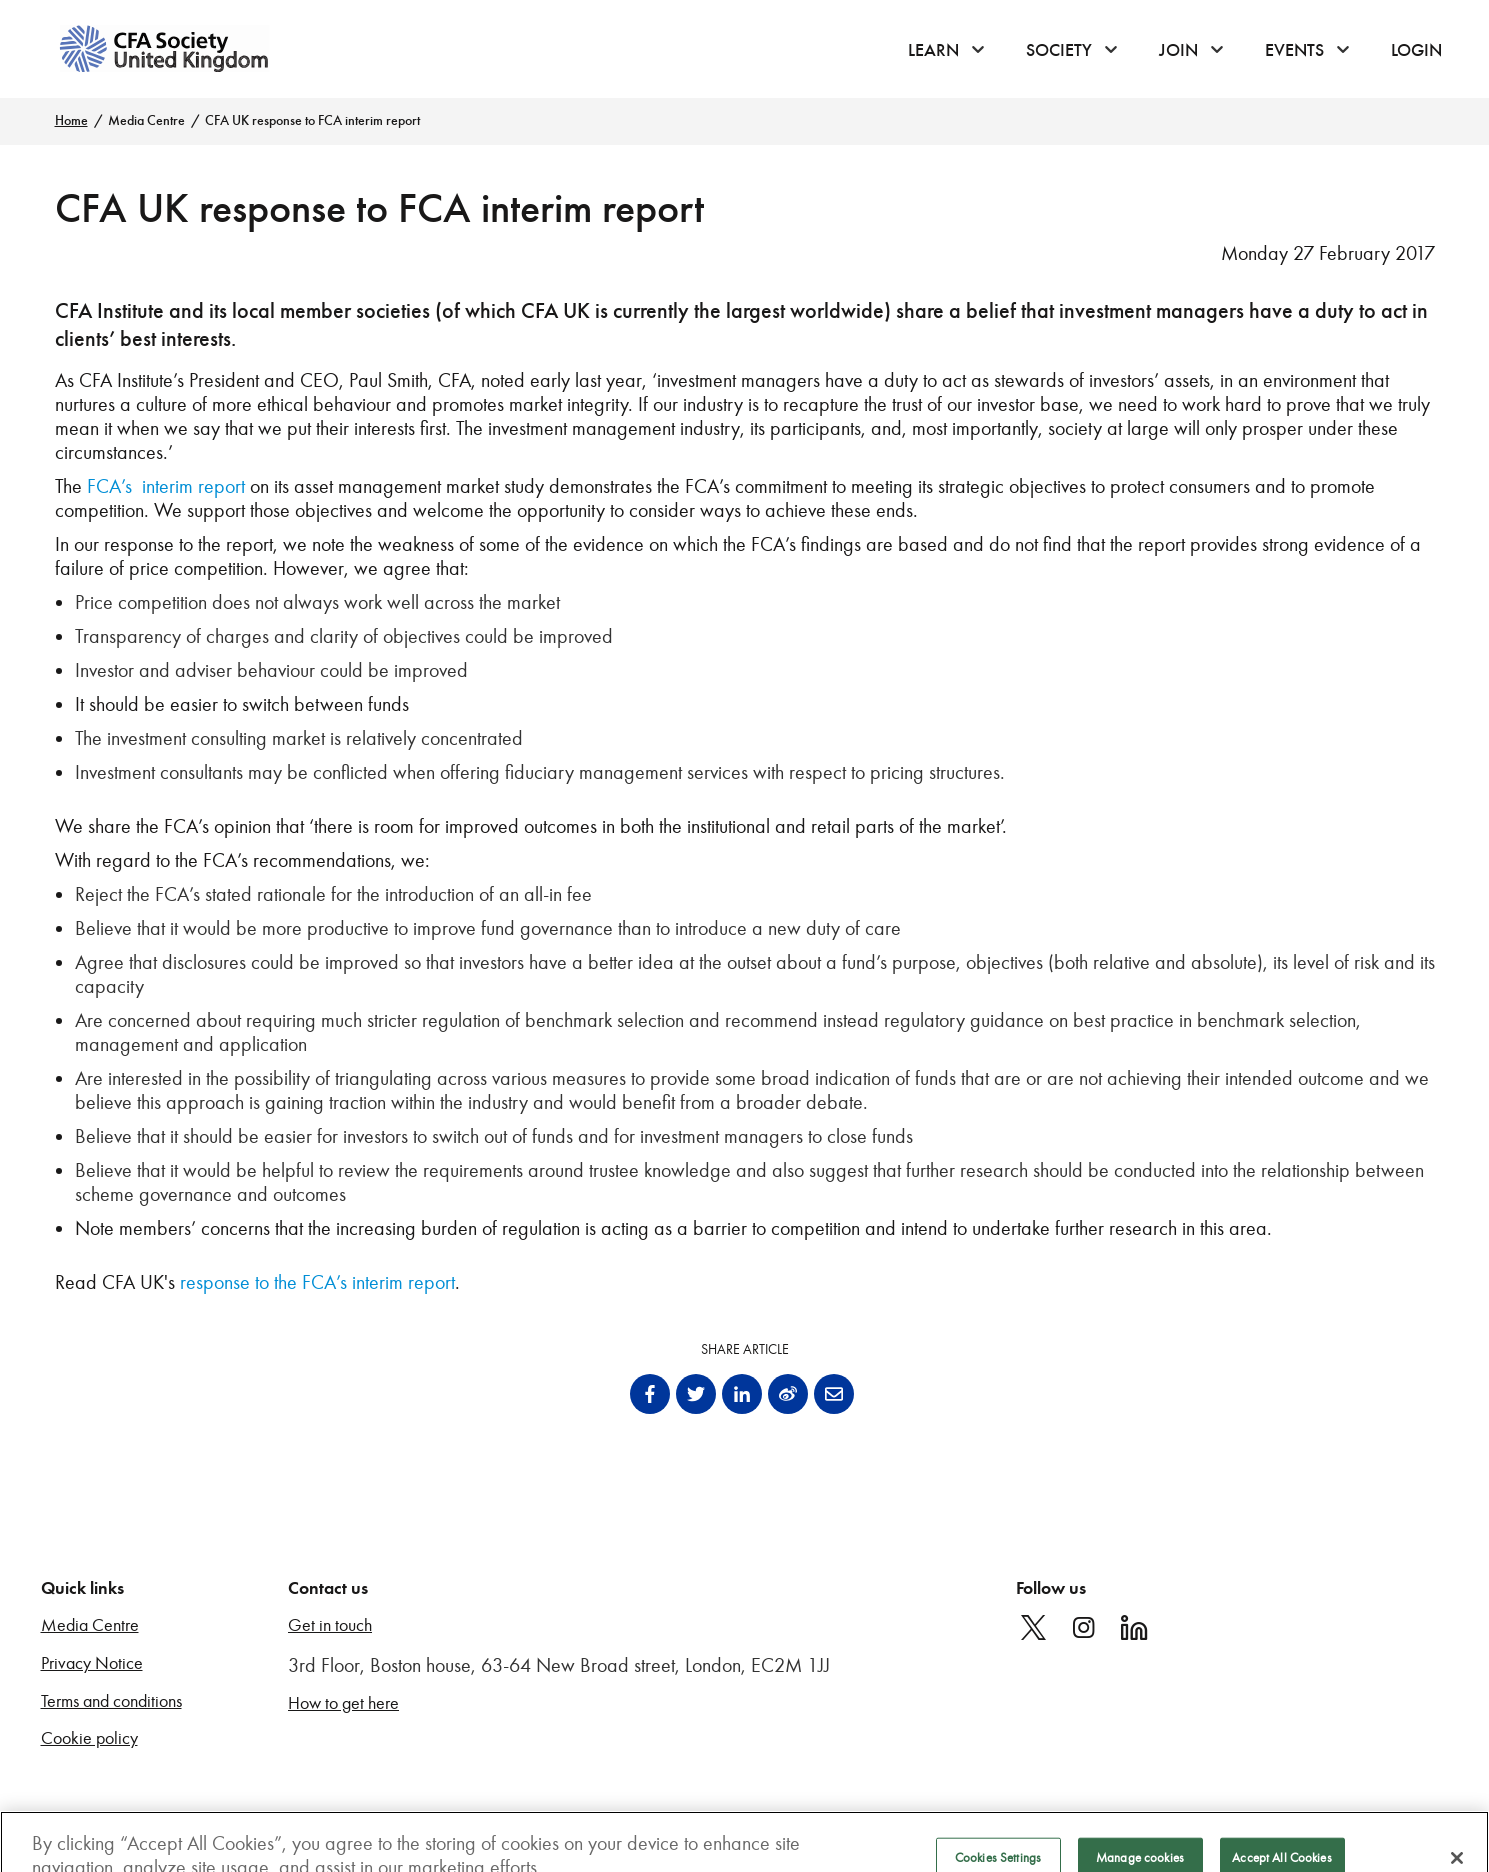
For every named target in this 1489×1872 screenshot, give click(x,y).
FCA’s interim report (166, 486)
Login (1416, 50)
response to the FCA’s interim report (317, 1282)
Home (71, 120)
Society (1059, 50)
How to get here (343, 1703)
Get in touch (330, 1625)
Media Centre (146, 120)
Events (1294, 50)
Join (1178, 50)
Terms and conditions (111, 1701)
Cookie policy (89, 1738)
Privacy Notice (92, 1663)
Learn (933, 50)
